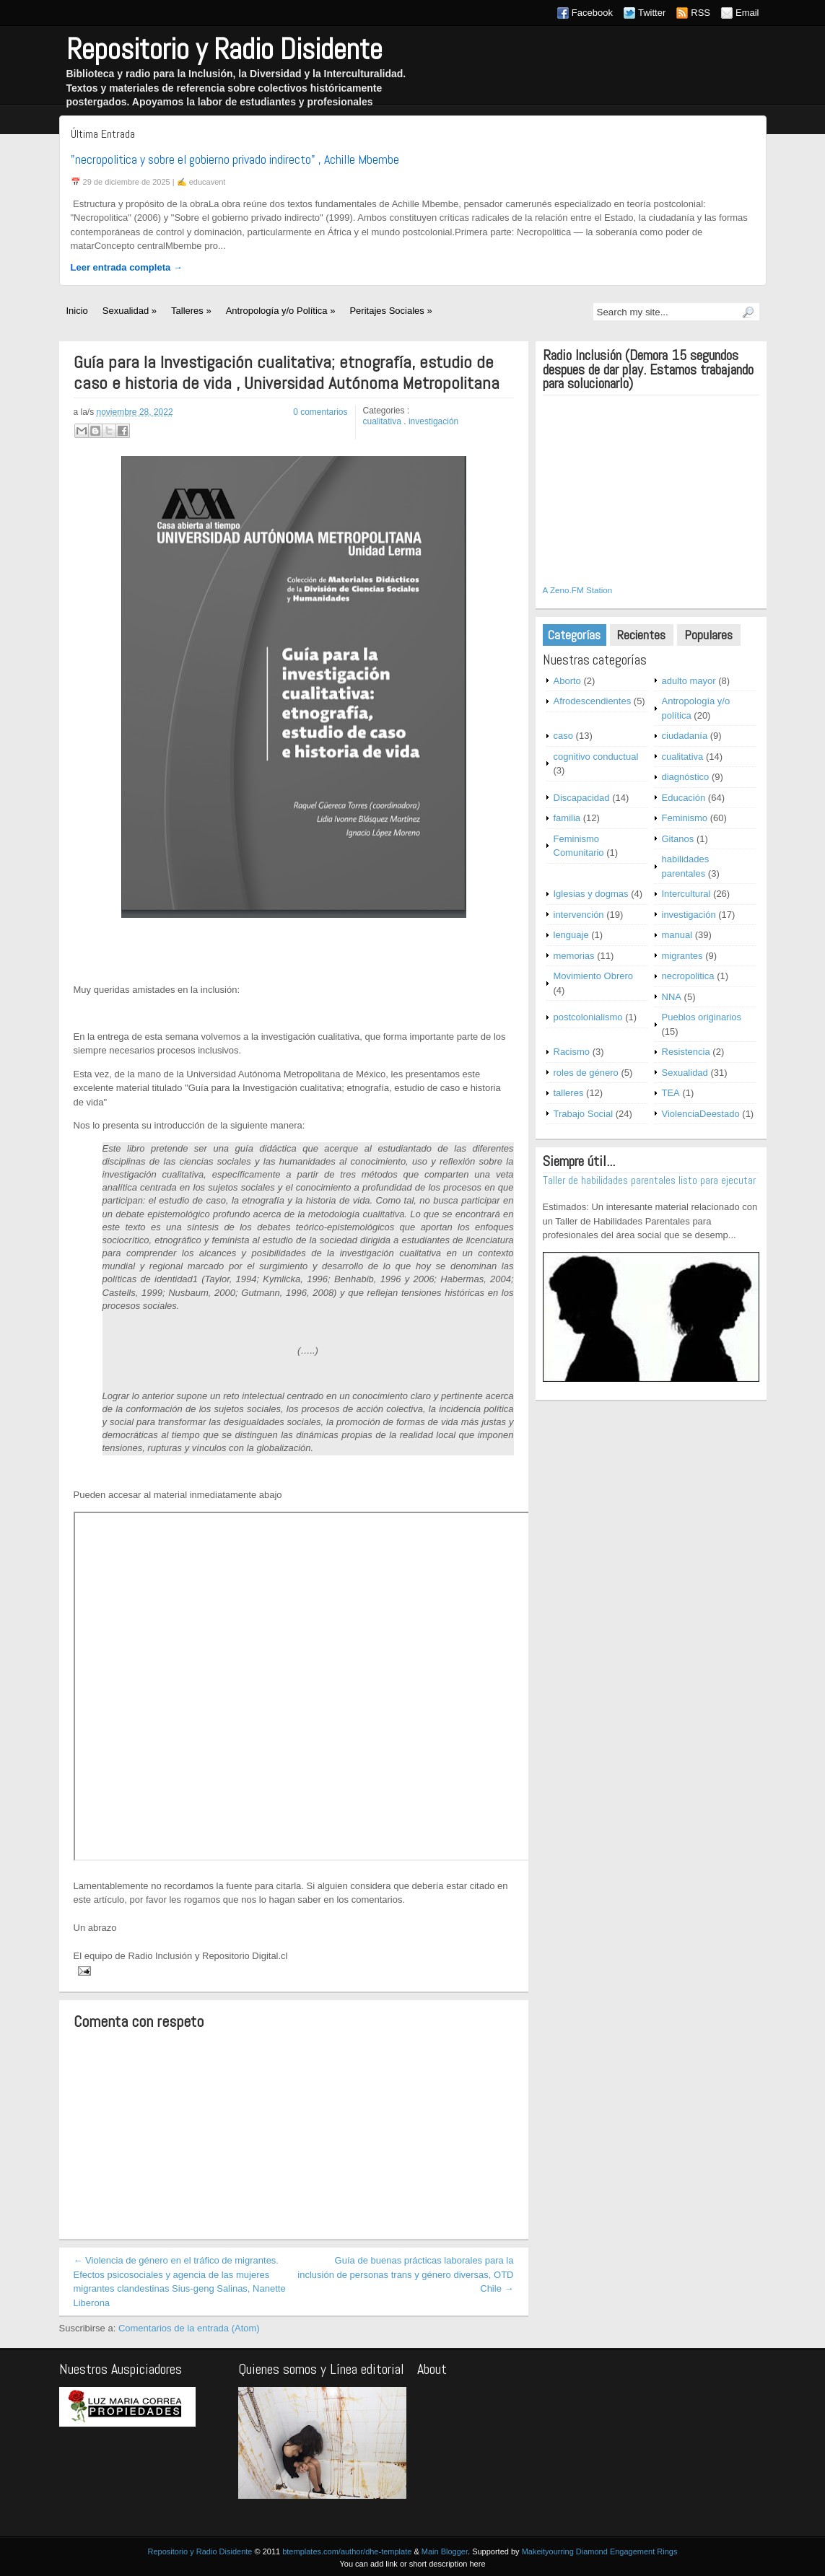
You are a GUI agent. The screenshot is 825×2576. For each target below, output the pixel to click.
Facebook (592, 12)
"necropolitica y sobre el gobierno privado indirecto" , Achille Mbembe (235, 159)
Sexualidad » (129, 310)
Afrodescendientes (593, 701)
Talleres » (191, 310)
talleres (569, 1092)
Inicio (77, 310)
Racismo (572, 1051)
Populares (708, 634)
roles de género (586, 1072)
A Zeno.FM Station (578, 590)
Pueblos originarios (702, 1017)
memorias (574, 955)
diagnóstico (686, 776)
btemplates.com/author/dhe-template (346, 2551)
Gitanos (678, 838)
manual (677, 934)
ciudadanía (685, 735)
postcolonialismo (588, 1017)
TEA (671, 1092)
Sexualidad (685, 1072)
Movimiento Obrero (594, 976)
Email (747, 12)
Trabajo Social (584, 1113)
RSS (700, 12)
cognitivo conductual (596, 756)
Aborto (567, 680)
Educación (684, 797)
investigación (433, 421)
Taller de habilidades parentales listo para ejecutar (649, 1180)
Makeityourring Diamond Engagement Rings (600, 2551)
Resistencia (686, 1051)
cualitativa (382, 421)
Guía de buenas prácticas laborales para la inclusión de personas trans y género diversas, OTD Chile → (405, 2274)
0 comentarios (320, 412)
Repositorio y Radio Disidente (224, 49)
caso (563, 735)
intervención (579, 914)
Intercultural (686, 893)
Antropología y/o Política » (281, 310)
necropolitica (688, 976)
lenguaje (571, 934)
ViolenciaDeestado (701, 1113)
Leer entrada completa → (127, 267)
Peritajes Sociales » (390, 310)
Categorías (574, 634)
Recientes (641, 634)
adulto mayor (689, 680)
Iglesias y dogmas (591, 893)
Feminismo (685, 817)
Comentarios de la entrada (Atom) (189, 2328)
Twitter (651, 12)
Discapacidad (582, 797)
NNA (671, 996)
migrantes (682, 955)
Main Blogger (445, 2551)
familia (567, 817)
